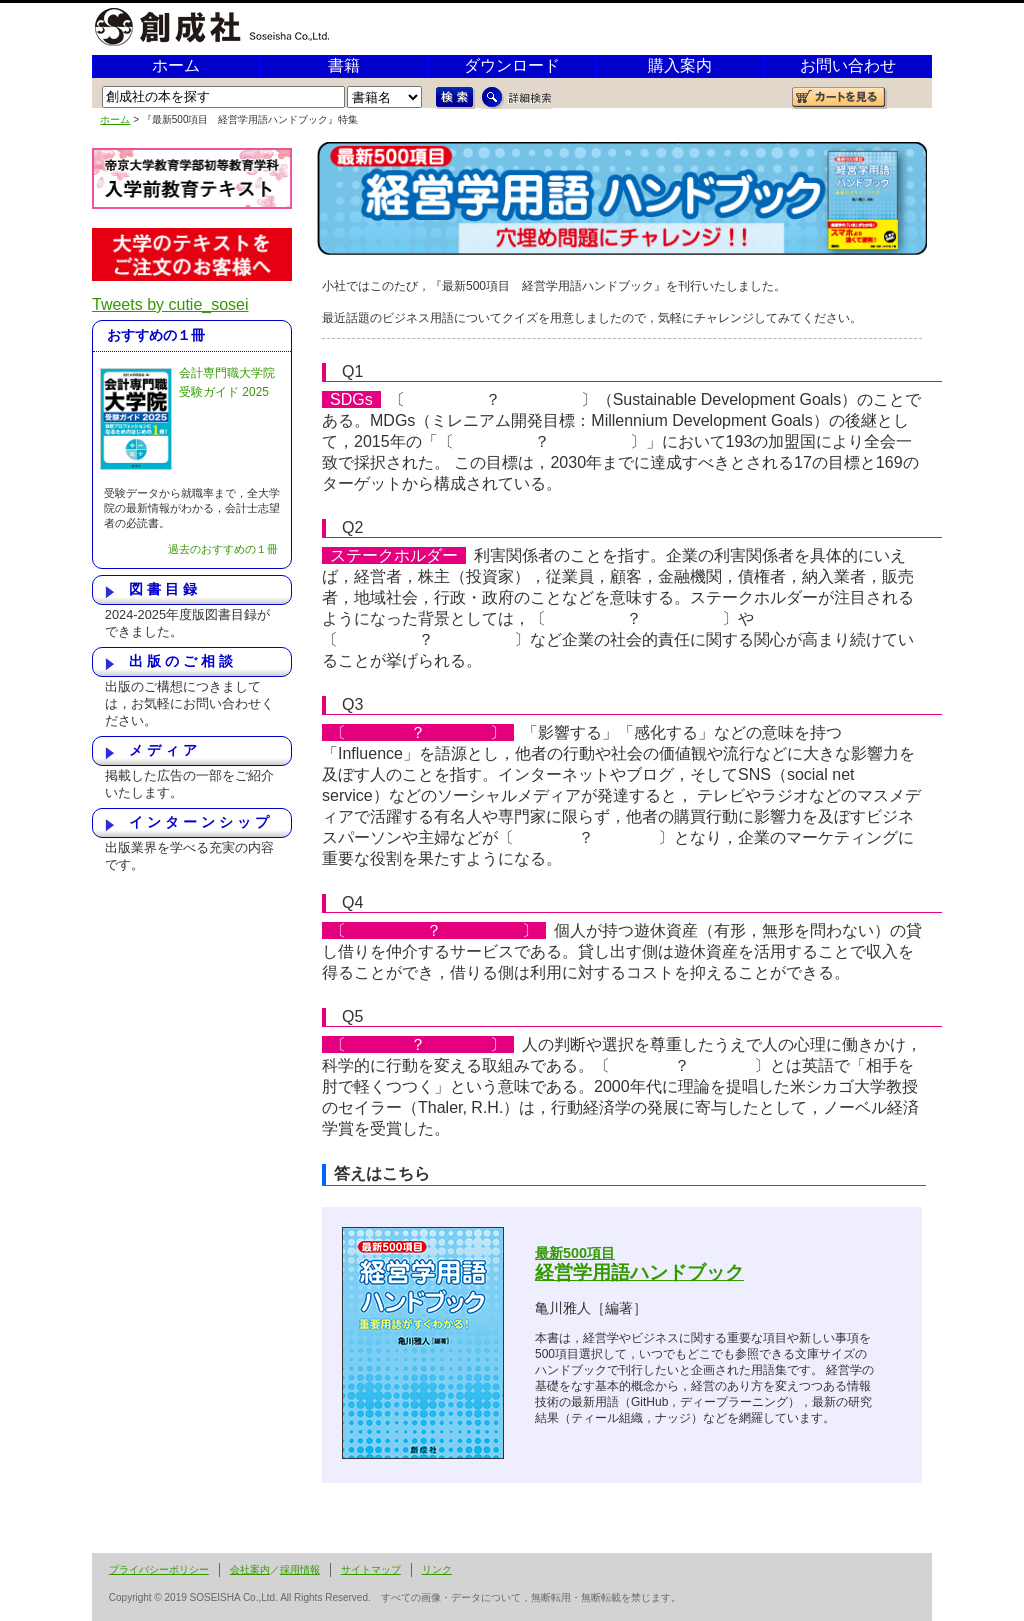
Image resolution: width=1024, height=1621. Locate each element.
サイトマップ (371, 1569)
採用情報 (300, 1569)
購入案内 (680, 65)
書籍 (344, 65)
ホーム (176, 65)
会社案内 (250, 1569)
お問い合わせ (848, 65)
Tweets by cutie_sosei (170, 304)
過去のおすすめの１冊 (223, 549)
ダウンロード (512, 65)
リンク (437, 1569)
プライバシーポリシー (159, 1569)
